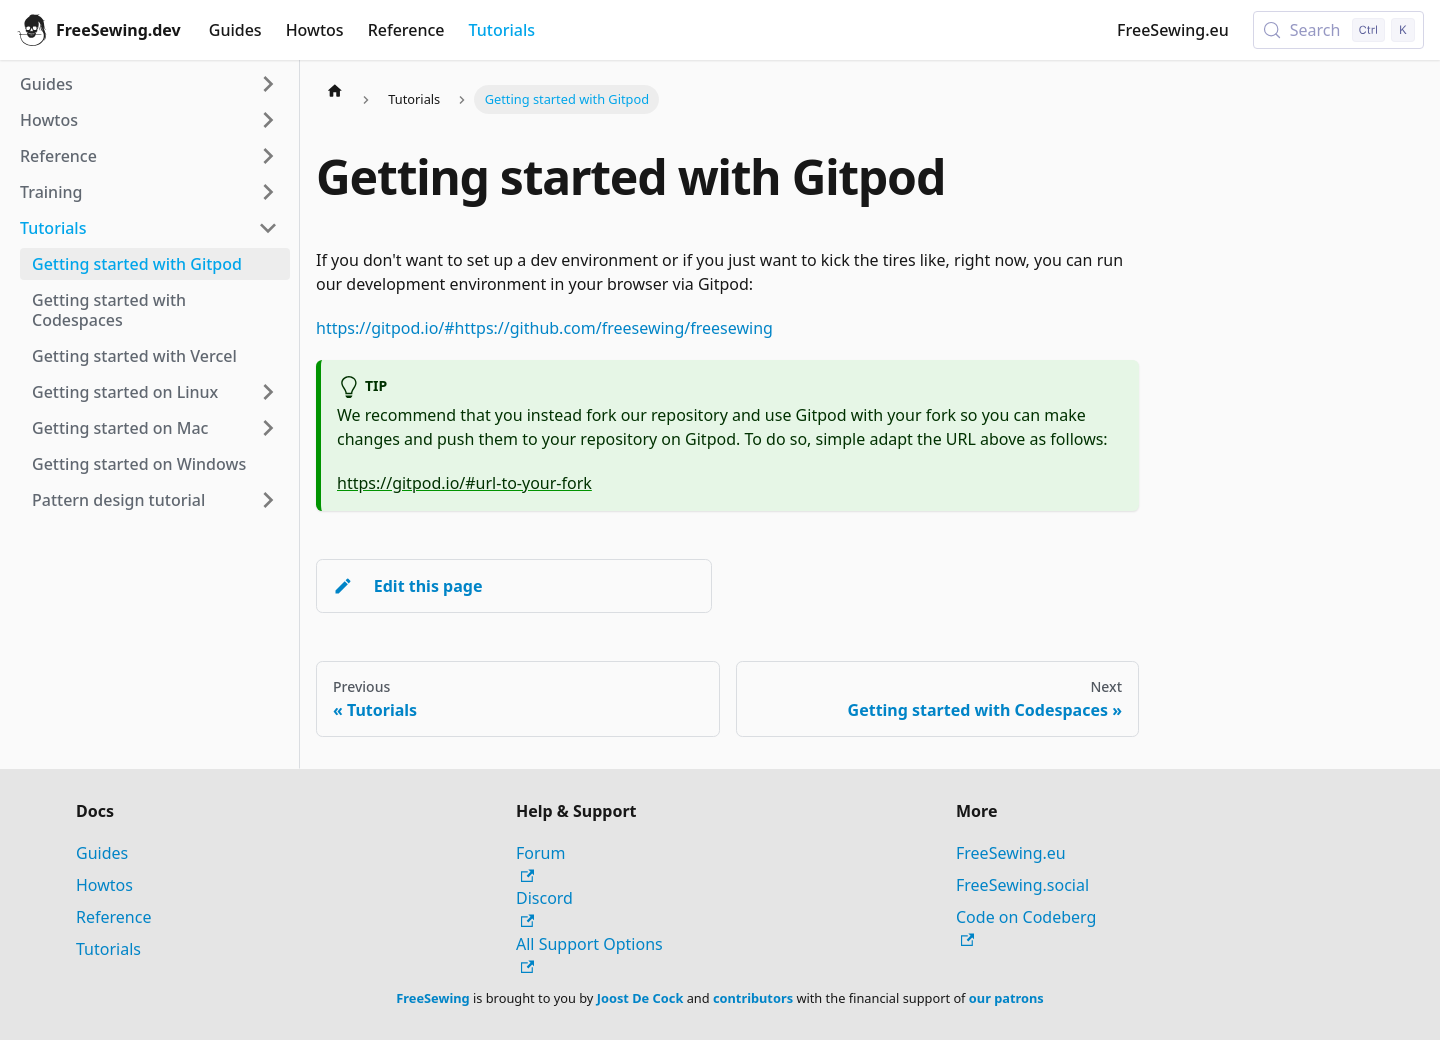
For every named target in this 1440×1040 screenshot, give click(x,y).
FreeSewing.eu (1173, 30)
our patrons (1006, 998)
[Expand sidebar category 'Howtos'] (268, 120)
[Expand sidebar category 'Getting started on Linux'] (268, 392)
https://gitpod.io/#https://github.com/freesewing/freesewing (544, 328)
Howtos (315, 30)
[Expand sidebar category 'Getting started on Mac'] (268, 428)
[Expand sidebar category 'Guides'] (268, 84)
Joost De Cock (640, 998)
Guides (235, 30)
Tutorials (502, 30)
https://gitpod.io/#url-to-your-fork (464, 483)
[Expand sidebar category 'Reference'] (268, 156)
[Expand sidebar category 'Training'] (268, 192)
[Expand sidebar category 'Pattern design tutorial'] (268, 500)
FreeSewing (432, 998)
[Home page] (335, 90)
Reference (406, 30)
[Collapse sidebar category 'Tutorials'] (268, 228)
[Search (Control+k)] (1338, 30)
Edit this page (407, 586)
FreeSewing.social (1022, 885)
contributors (753, 998)
